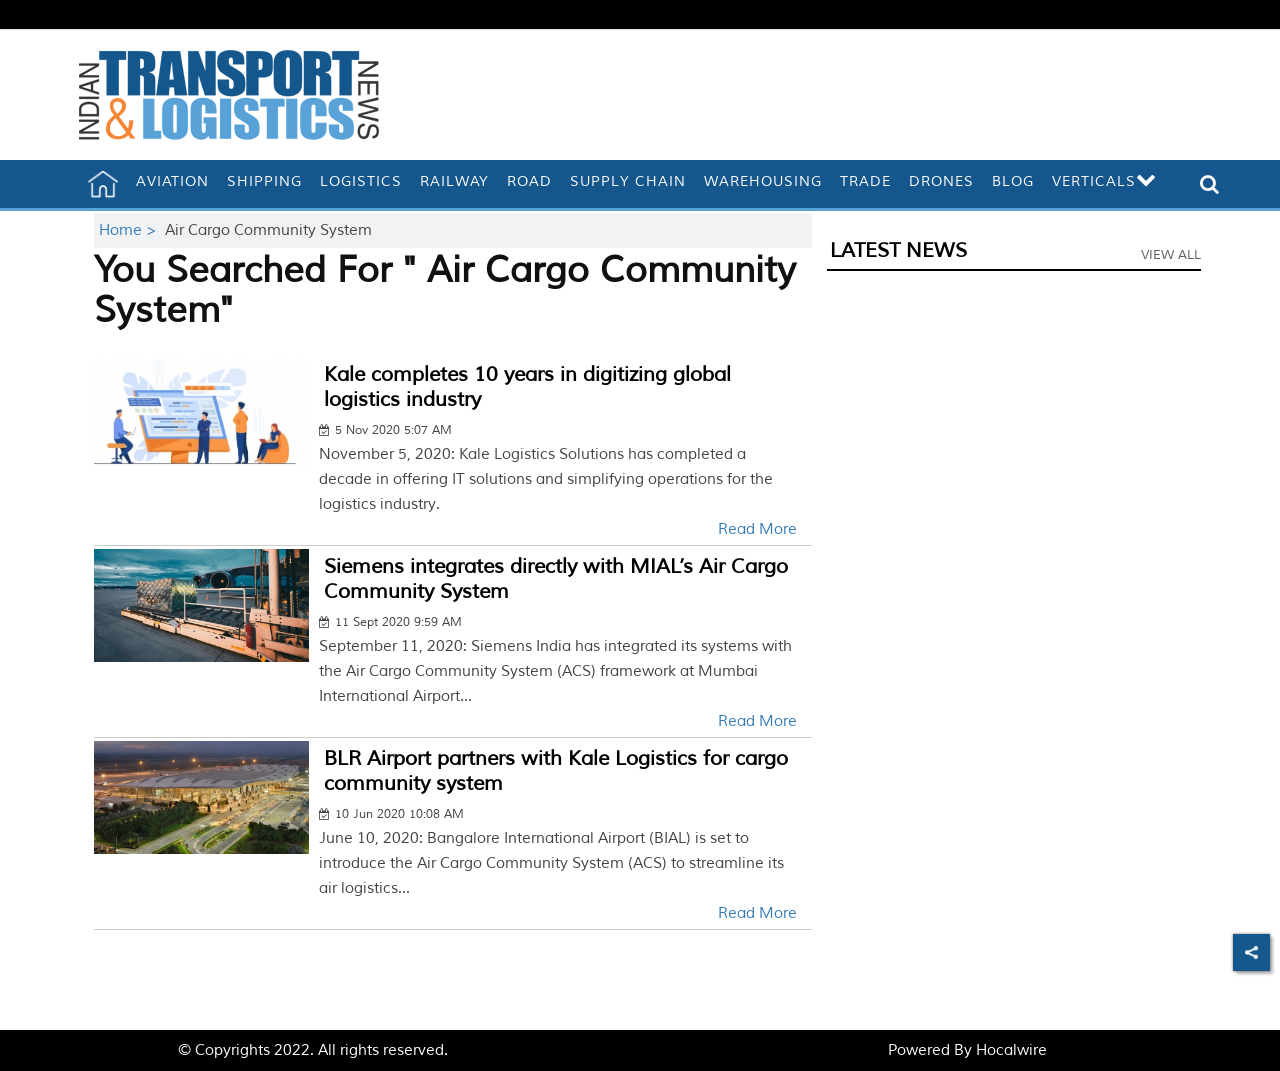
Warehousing (763, 181)
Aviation (172, 181)
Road (529, 181)
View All (1171, 255)
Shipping (264, 181)
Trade (865, 181)
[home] (103, 184)
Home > (130, 230)
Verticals (1104, 181)
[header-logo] (229, 94)
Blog (1013, 181)
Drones (941, 181)
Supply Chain (628, 181)
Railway (454, 181)
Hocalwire (1011, 1050)
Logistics (361, 181)
